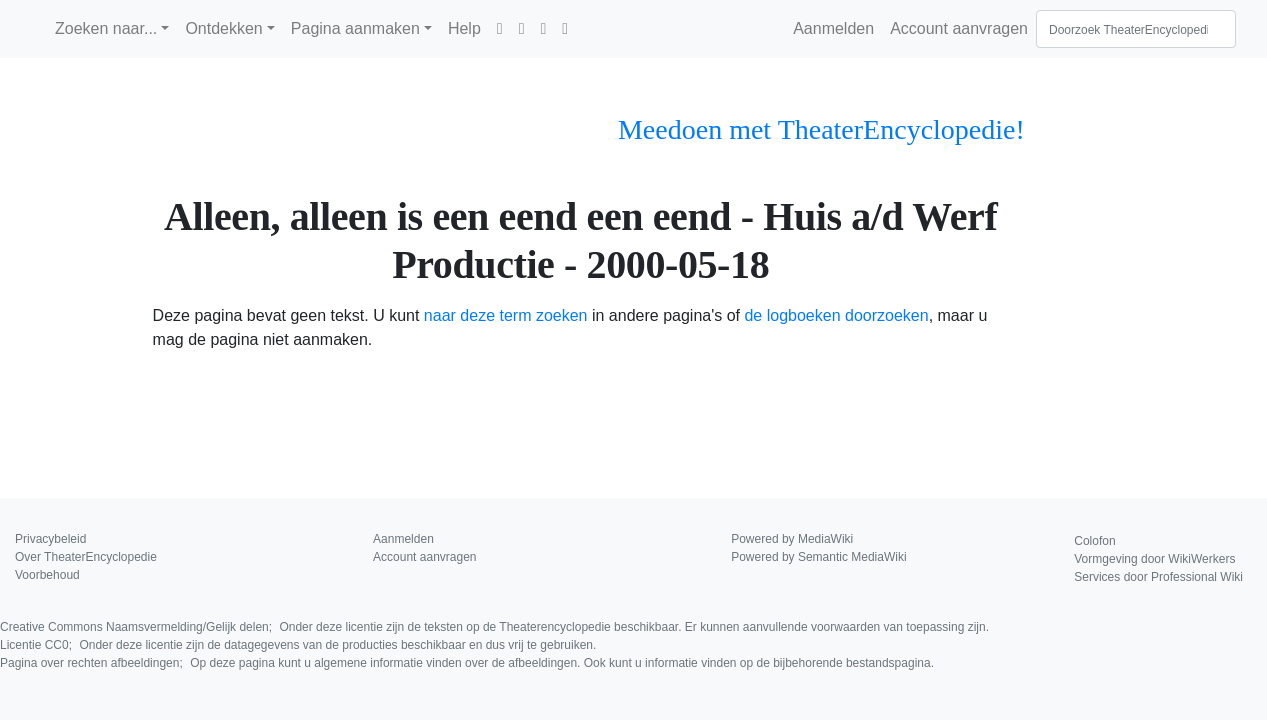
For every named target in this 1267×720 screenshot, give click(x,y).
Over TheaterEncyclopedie (86, 557)
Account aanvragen (959, 28)
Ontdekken (223, 28)
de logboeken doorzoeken (836, 315)
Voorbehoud (47, 575)
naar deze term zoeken (506, 315)
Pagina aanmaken (355, 28)
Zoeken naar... (106, 28)
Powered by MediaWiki (792, 539)
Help (464, 28)
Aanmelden (833, 28)
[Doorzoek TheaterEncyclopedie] (1136, 29)
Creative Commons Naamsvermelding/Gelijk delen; (494, 627)
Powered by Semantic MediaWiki (818, 557)
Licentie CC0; (298, 645)
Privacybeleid (50, 539)
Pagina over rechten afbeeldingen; (467, 663)
